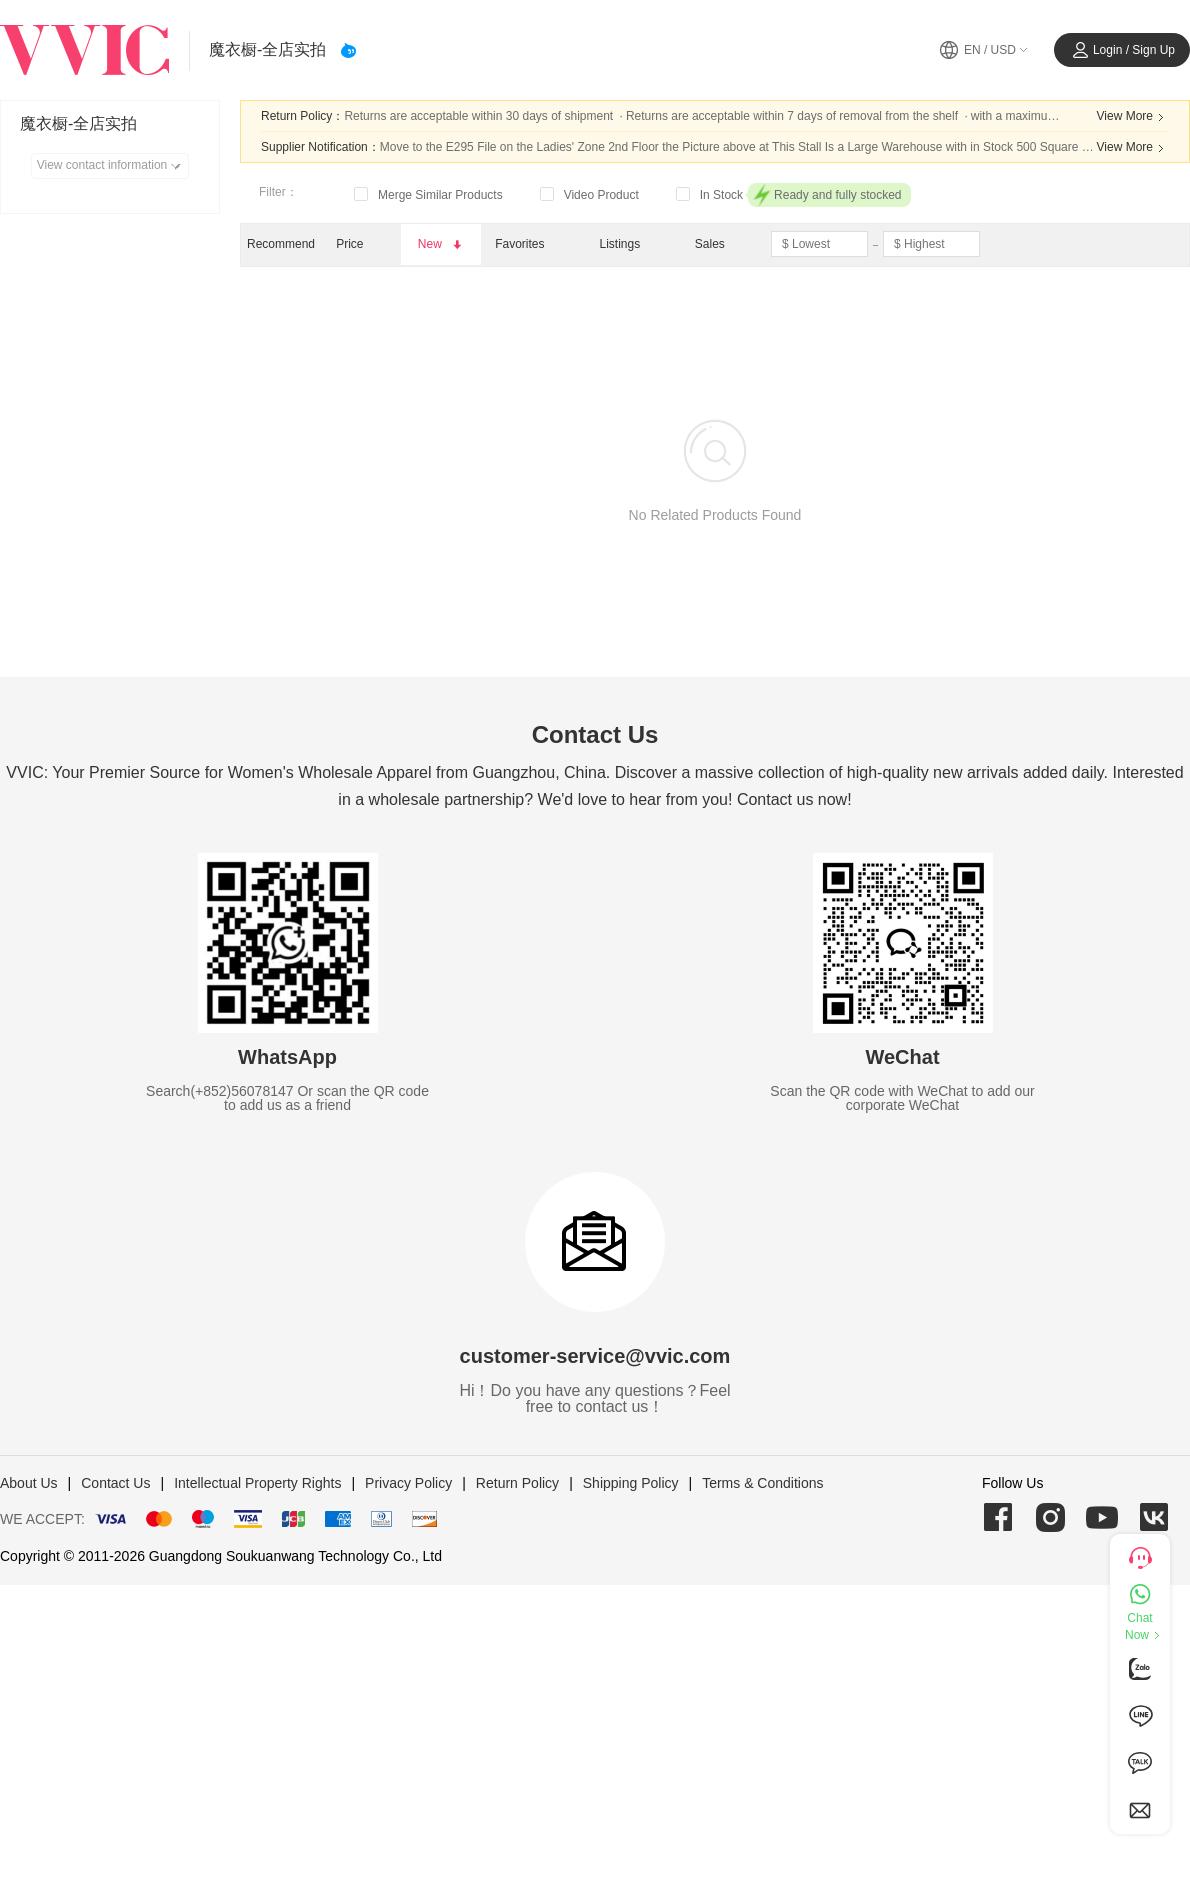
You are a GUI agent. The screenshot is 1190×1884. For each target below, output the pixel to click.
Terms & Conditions (762, 1483)
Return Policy (517, 1483)
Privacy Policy (408, 1483)
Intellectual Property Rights (257, 1483)
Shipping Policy (631, 1483)
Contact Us (115, 1483)
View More (1133, 117)
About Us (29, 1483)
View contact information (112, 166)
